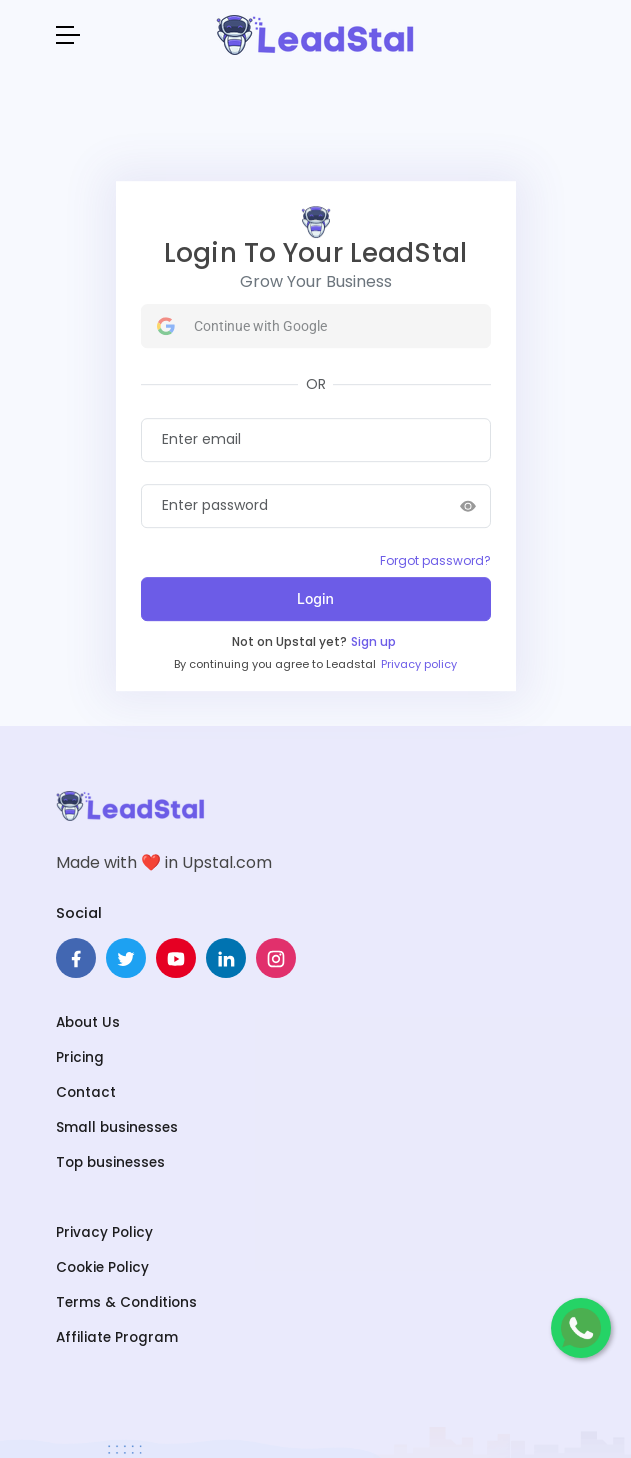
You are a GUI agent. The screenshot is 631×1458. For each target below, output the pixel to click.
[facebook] (76, 958)
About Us (88, 1022)
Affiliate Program (117, 1337)
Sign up (373, 641)
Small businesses (117, 1127)
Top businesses (110, 1162)
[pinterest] (176, 958)
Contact (86, 1092)
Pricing (80, 1057)
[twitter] (126, 958)
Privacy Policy (104, 1232)
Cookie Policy (102, 1267)
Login (315, 598)
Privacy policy (419, 664)
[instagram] (276, 958)
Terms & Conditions (126, 1302)
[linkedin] (226, 958)
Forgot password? (435, 560)
